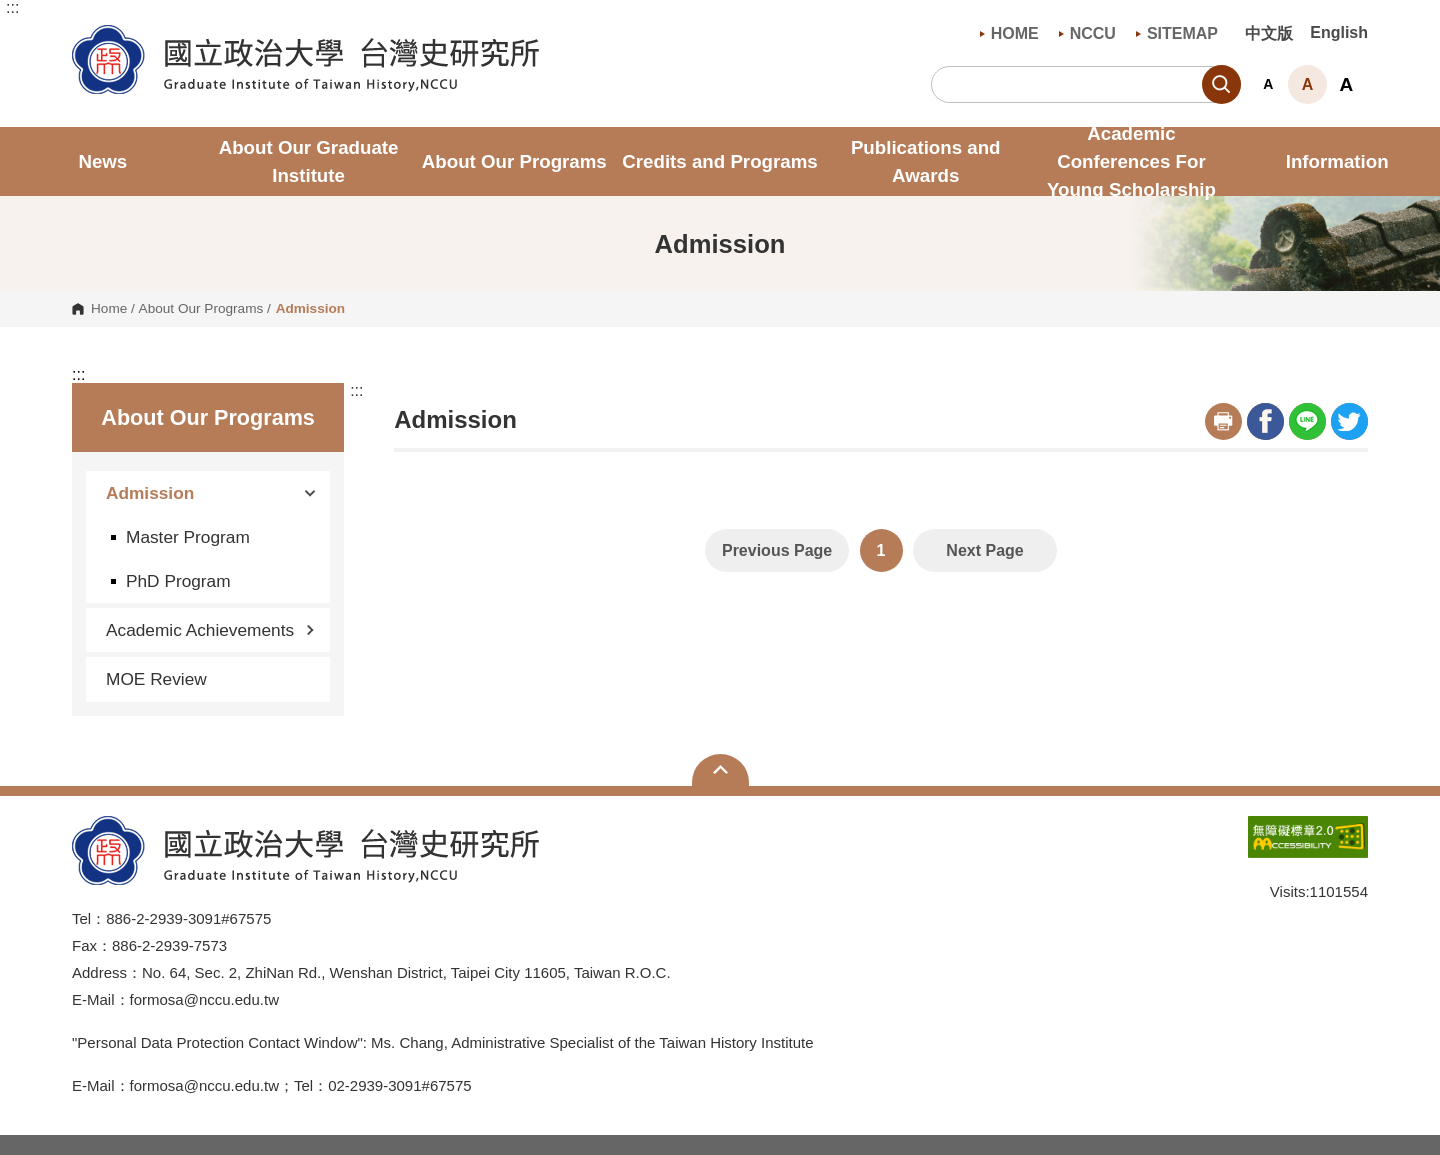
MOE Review (156, 679)
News (102, 161)
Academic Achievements (210, 630)
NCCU (1087, 33)
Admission (210, 493)
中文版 (1269, 33)
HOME (1009, 33)
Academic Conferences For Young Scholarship (1131, 161)
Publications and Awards (926, 161)
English (1339, 32)
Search (1221, 84)
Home (109, 309)
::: (12, 8)
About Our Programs (514, 161)
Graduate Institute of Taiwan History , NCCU (87, 36)
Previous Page (777, 550)
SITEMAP (1177, 33)
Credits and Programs (719, 161)
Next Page (984, 550)
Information (1337, 161)
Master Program (188, 537)
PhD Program (178, 581)
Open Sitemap (720, 770)
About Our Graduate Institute (309, 161)
